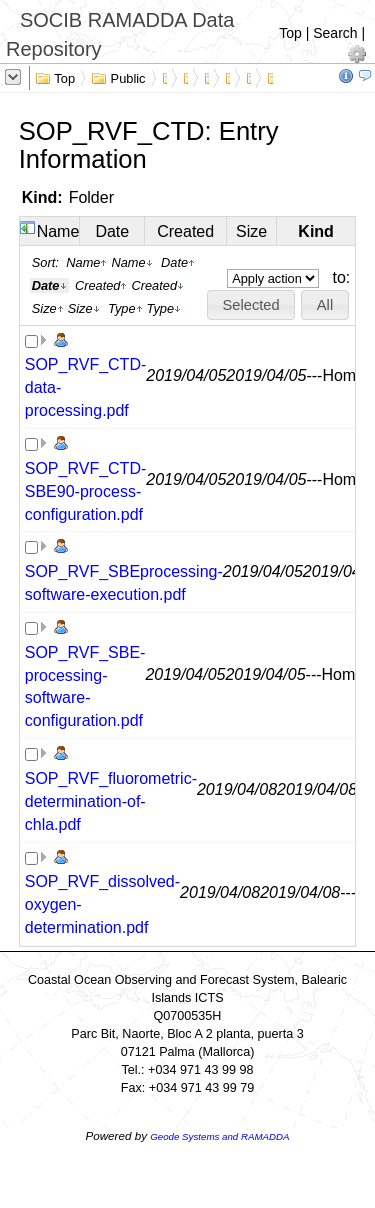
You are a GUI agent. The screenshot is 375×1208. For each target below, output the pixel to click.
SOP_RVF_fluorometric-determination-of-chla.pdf (111, 801)
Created (185, 231)
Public (118, 77)
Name (58, 231)
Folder (91, 197)
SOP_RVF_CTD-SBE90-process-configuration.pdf (86, 491)
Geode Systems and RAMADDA (219, 1136)
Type (125, 308)
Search (335, 33)
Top (290, 33)
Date (112, 231)
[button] (251, 305)
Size (251, 231)
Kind (316, 231)
